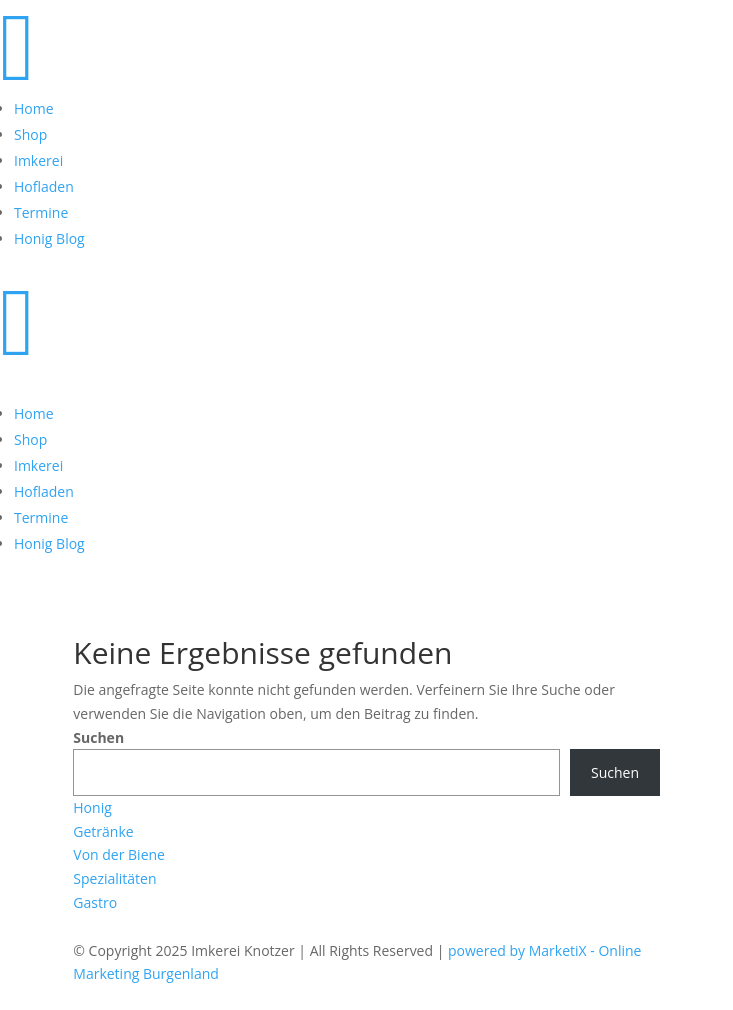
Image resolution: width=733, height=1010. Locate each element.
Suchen (98, 737)
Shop (30, 134)
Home (34, 108)
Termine (41, 212)
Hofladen (44, 186)
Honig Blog (49, 238)
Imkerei (38, 160)
